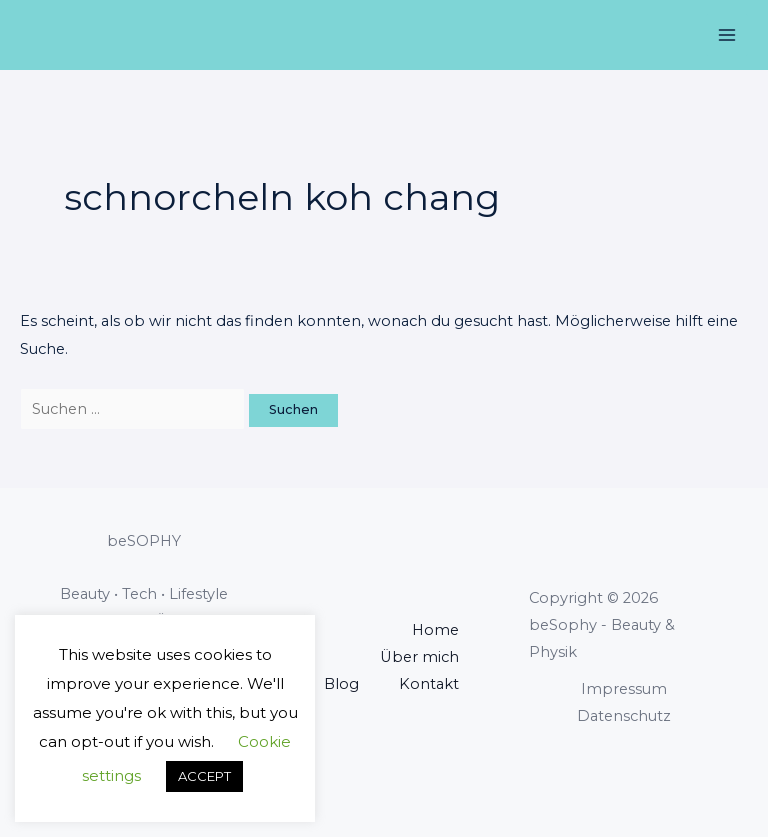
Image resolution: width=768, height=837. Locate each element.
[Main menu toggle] (727, 35)
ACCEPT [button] (204, 776)
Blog (341, 684)
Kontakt (429, 684)
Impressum (624, 689)
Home (435, 630)
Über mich (419, 657)
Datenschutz (624, 716)
